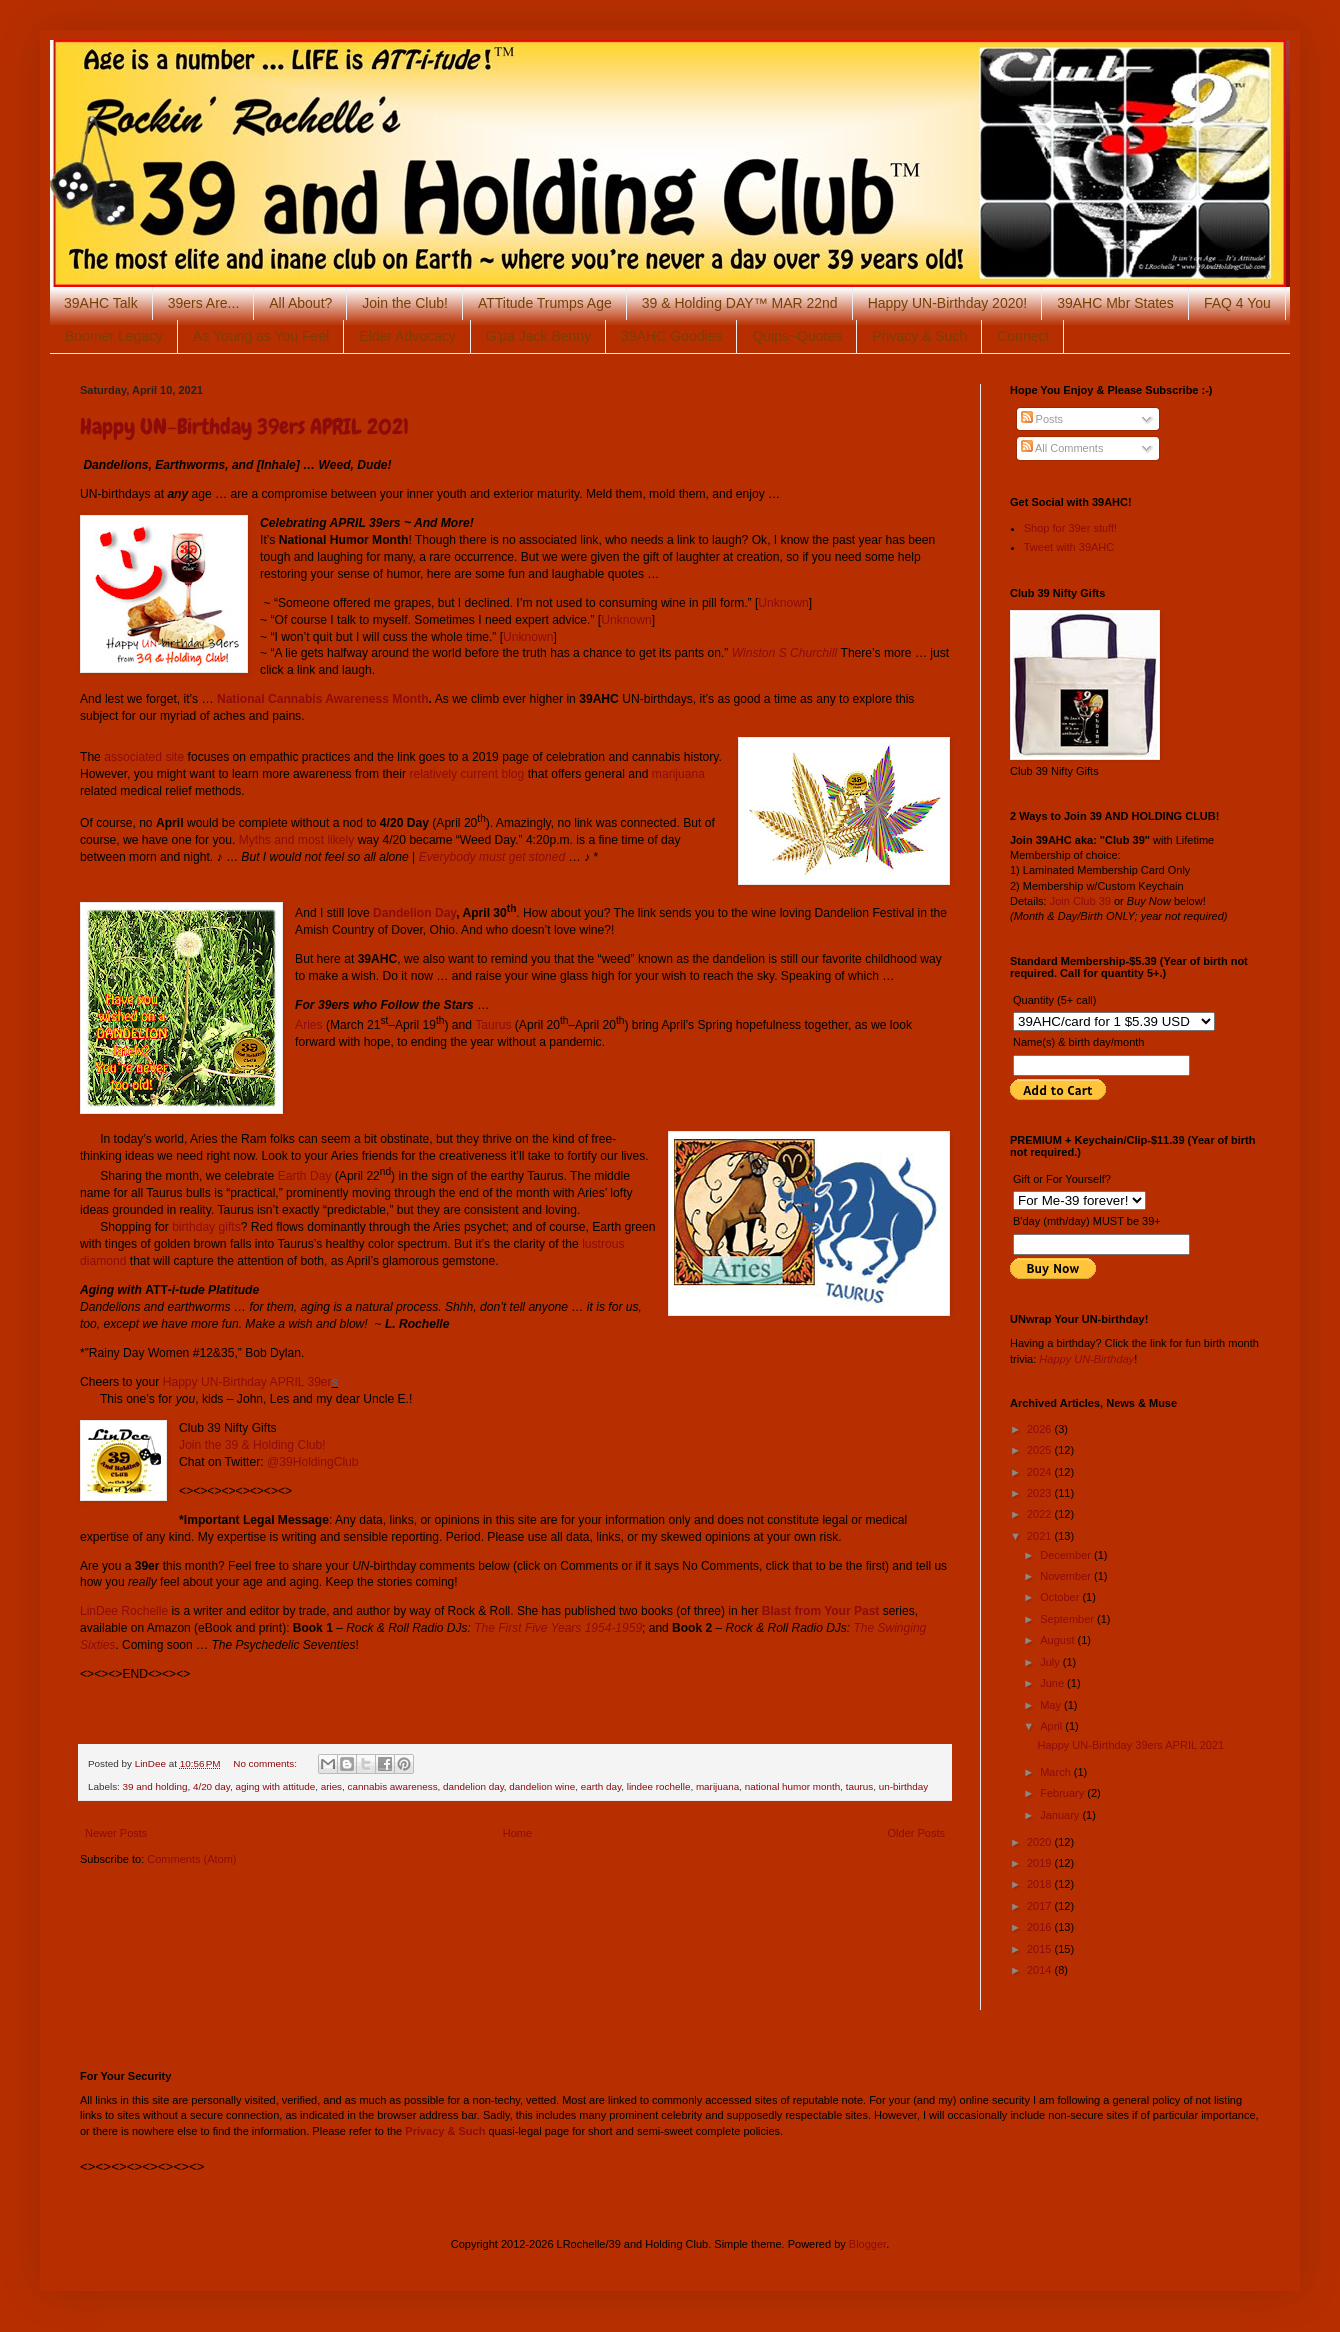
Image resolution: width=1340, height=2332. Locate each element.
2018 (1041, 1884)
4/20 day (211, 1786)
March (1057, 1772)
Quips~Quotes (797, 336)
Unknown (783, 603)
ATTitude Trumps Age (545, 303)
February (1063, 1793)
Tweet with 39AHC (1069, 547)
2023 (1041, 1493)
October (1061, 1597)
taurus (859, 1786)
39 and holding (155, 1786)
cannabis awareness (393, 1786)
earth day (601, 1786)
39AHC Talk (101, 303)
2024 (1041, 1472)
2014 (1041, 1970)
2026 (1041, 1429)
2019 (1041, 1863)
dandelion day (473, 1786)
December (1067, 1555)
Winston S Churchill (784, 653)
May (1052, 1705)
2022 (1041, 1514)
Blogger (867, 2244)
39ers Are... (204, 303)
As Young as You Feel (261, 336)
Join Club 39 (1080, 901)
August (1058, 1640)
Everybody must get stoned (492, 857)
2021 (1041, 1536)
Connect (1023, 336)
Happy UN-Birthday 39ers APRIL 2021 (244, 426)
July (1051, 1662)
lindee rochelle (659, 1786)
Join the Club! (405, 303)
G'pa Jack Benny (538, 336)
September (1068, 1619)
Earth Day (305, 1176)
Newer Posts (116, 1833)
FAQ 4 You (1237, 303)
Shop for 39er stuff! (1070, 528)
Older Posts (916, 1833)
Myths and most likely (297, 840)
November (1067, 1576)
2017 (1041, 1906)
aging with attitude (276, 1786)
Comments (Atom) (191, 1859)
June (1053, 1683)
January (1061, 1815)
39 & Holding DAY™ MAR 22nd (740, 303)
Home (517, 1833)
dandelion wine (542, 1786)
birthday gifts (206, 1227)
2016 (1041, 1927)
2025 (1041, 1450)
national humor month (793, 1786)
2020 (1041, 1842)
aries (331, 1786)
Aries (309, 1025)
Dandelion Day (414, 913)
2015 (1041, 1949)
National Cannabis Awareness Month (323, 699)
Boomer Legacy (114, 336)
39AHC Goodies (671, 336)
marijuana (678, 774)
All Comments (1062, 448)
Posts (1042, 419)
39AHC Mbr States (1115, 303)
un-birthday (903, 1786)
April (1052, 1726)
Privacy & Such (919, 336)
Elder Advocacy (407, 336)
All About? (300, 303)
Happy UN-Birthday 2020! (948, 303)
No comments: (266, 1763)
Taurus (493, 1025)
